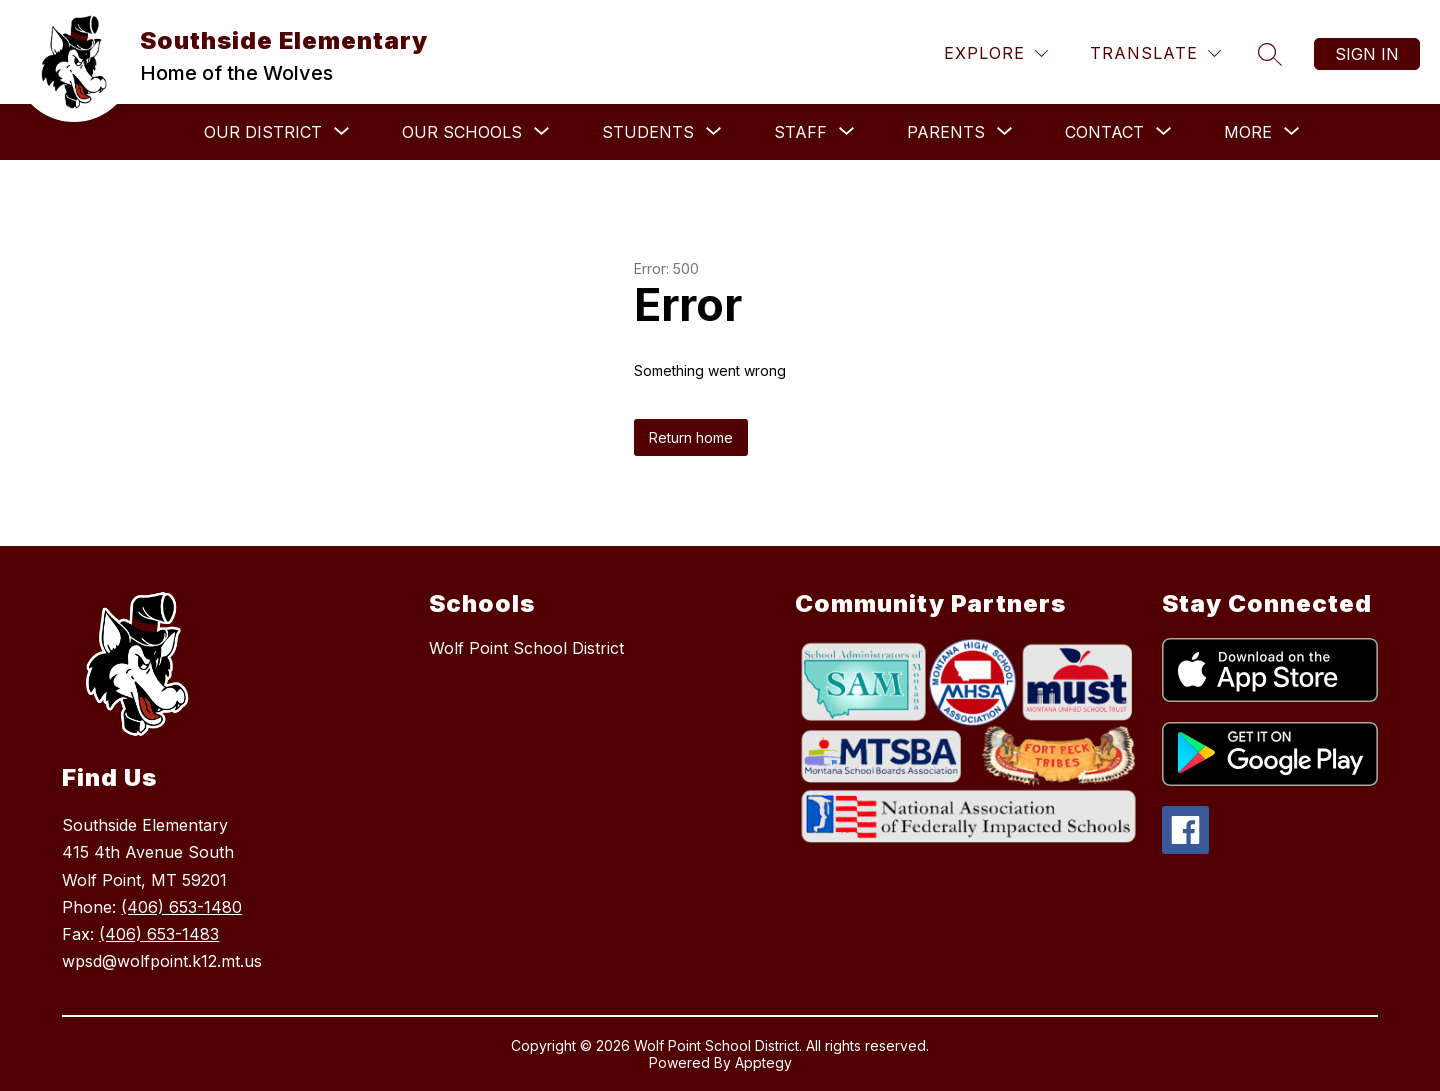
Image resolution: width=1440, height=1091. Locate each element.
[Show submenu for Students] (648, 132)
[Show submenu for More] (1248, 132)
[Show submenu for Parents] (946, 132)
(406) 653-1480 (181, 907)
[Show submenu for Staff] (800, 132)
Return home (691, 437)
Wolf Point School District (526, 648)
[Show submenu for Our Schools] (462, 132)
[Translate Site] (1155, 53)
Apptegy (763, 1062)
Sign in (1367, 54)
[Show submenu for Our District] (263, 132)
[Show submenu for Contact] (1104, 132)
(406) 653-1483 (159, 934)
